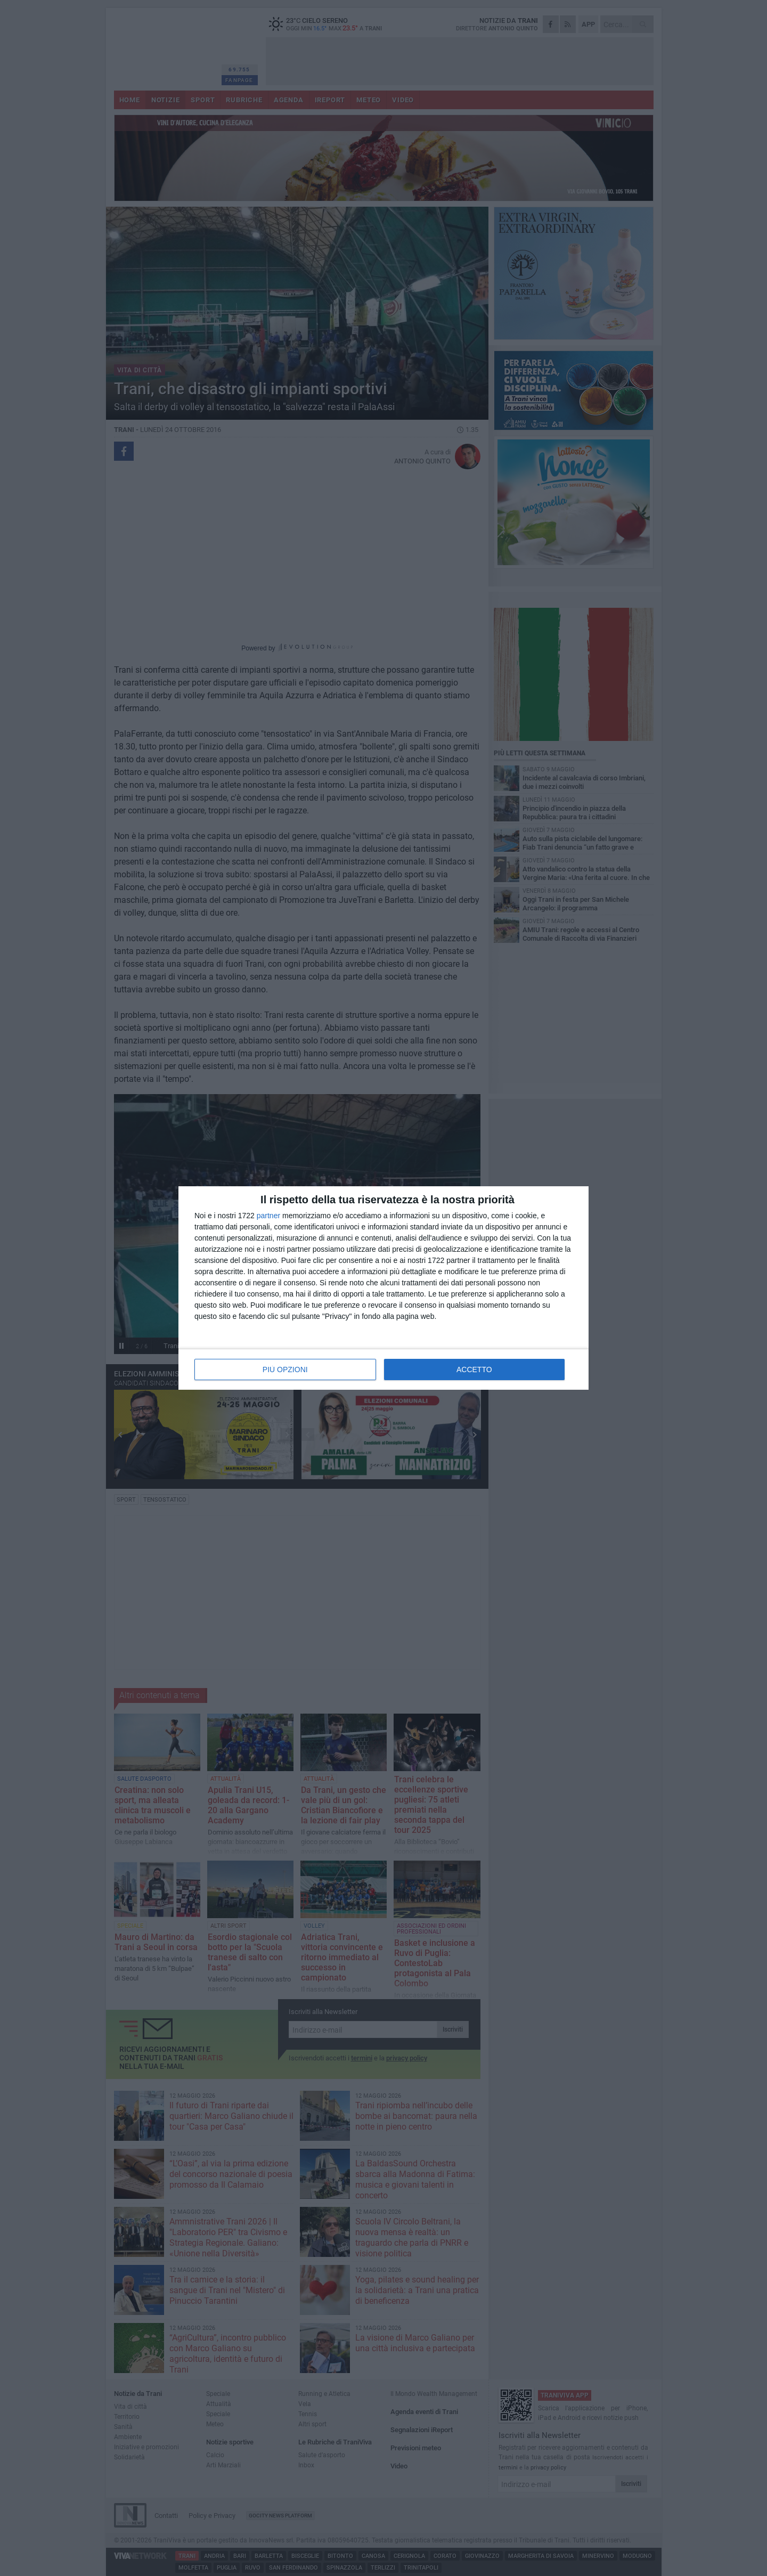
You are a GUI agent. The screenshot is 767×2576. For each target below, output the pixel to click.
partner (268, 1215)
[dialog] (383, 1288)
